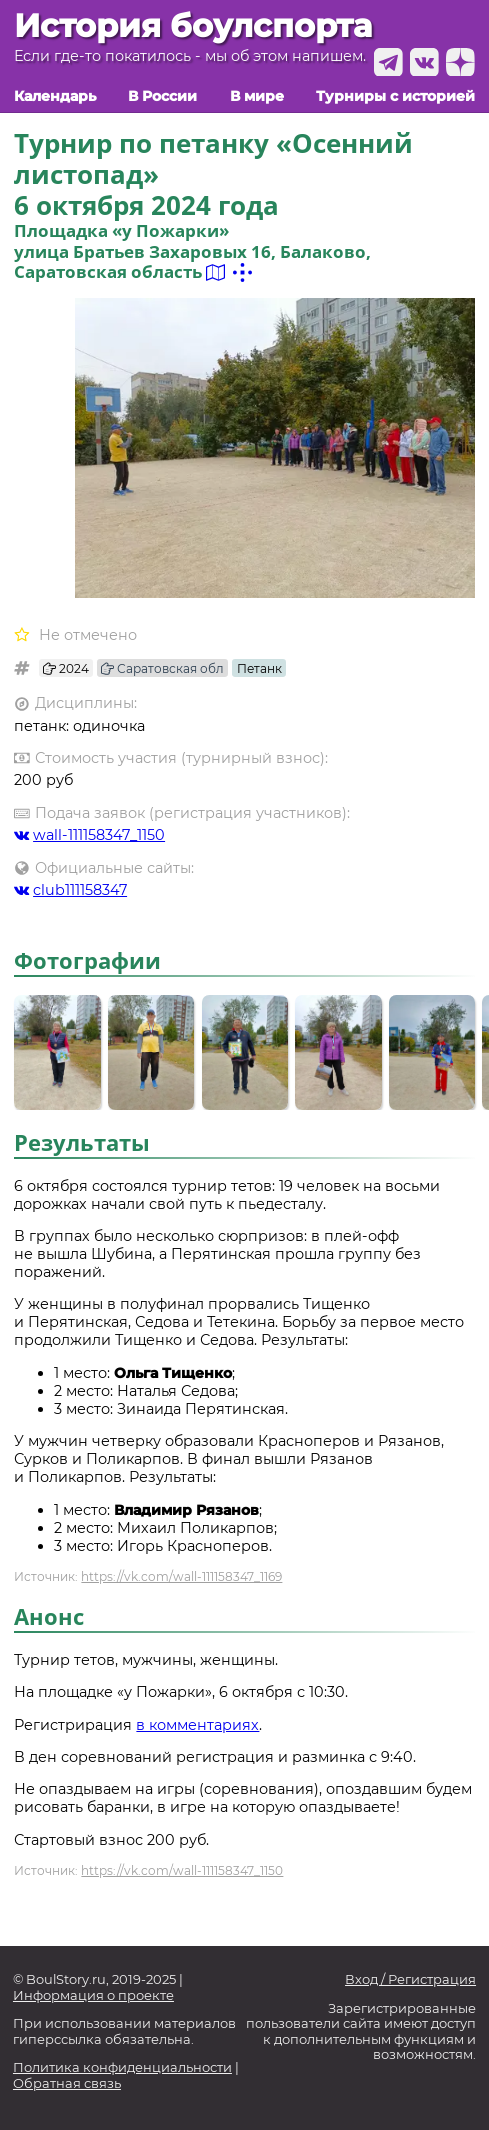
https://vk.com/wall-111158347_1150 (182, 1870)
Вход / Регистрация (410, 1979)
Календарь (55, 96)
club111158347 (70, 890)
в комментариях (197, 1725)
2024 (66, 668)
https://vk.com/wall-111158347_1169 (181, 1576)
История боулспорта (193, 26)
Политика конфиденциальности (122, 2067)
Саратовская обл (162, 668)
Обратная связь (67, 2083)
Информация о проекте (93, 1995)
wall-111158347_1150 (89, 835)
